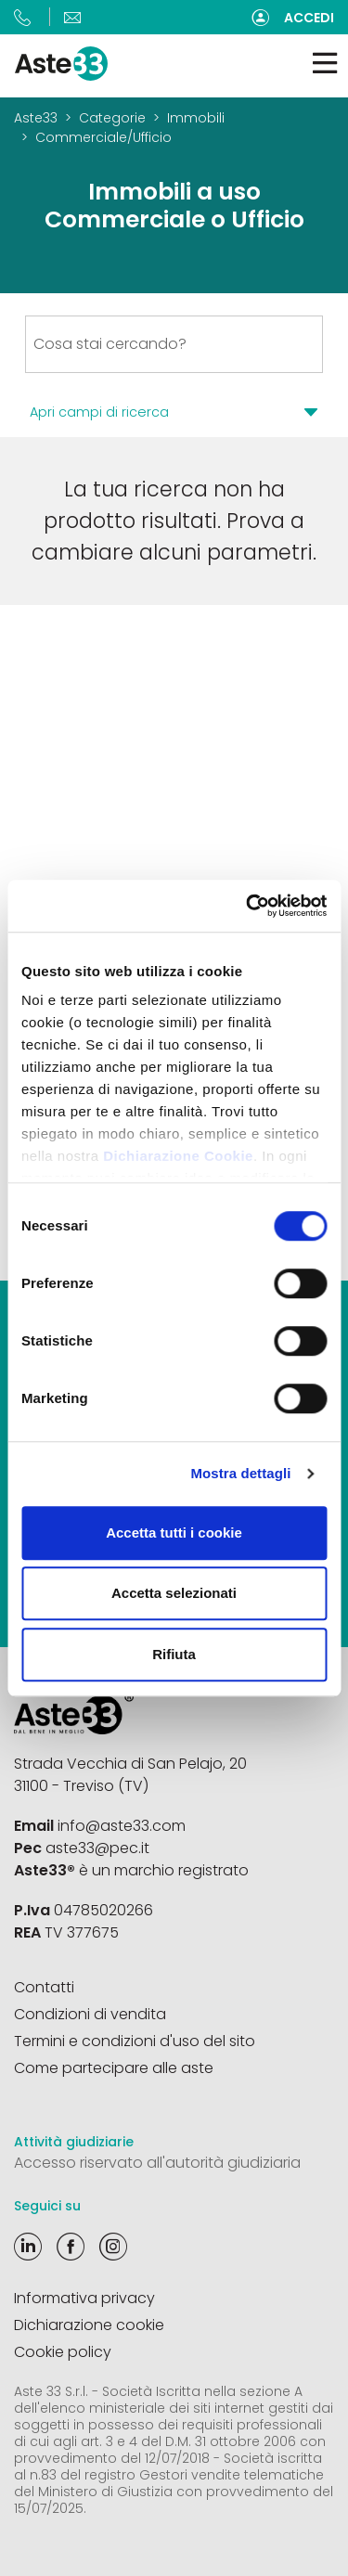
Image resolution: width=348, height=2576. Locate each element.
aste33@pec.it (97, 1848)
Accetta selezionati (174, 1593)
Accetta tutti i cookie (174, 1532)
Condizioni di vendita (90, 2014)
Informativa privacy (84, 2298)
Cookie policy (62, 2352)
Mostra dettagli (240, 1473)
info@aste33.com (122, 1825)
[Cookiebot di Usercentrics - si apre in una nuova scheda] (248, 906)
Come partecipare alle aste (113, 2068)
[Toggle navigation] (325, 63)
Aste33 (36, 118)
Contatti (44, 1987)
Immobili (196, 118)
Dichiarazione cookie (89, 2325)
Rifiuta (174, 1654)
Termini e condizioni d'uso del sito (134, 2041)
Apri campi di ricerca (99, 412)
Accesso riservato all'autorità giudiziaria (157, 2162)
